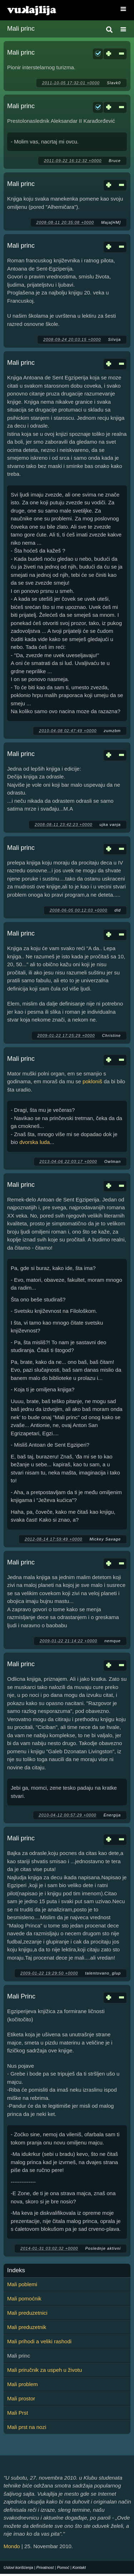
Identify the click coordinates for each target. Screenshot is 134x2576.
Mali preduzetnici (27, 2313)
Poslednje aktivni (103, 2248)
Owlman (112, 1161)
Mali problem (22, 2384)
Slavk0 (114, 83)
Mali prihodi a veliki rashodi (39, 2341)
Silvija (114, 339)
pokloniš (92, 1081)
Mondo (12, 2546)
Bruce (115, 160)
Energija (112, 1815)
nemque (112, 1641)
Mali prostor (21, 2398)
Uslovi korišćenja (18, 2567)
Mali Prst (17, 2413)
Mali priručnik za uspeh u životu (44, 2370)
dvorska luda (34, 1142)
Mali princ (21, 52)
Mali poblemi (22, 2284)
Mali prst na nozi (26, 2427)
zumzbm (112, 731)
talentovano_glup (103, 1973)
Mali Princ (21, 1996)
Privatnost (45, 2567)
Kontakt (79, 2567)
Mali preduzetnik (26, 2327)
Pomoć (63, 2567)
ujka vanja (110, 824)
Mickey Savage (105, 1539)
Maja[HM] (111, 222)
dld (117, 910)
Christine (111, 1035)
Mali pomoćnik (24, 2298)
